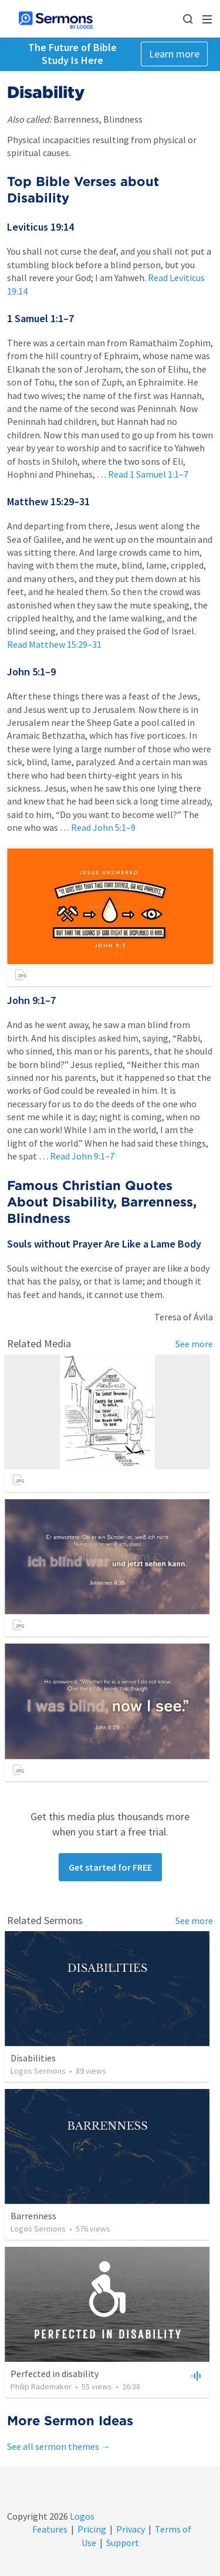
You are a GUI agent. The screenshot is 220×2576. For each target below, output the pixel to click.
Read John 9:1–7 (82, 1156)
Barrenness (33, 2216)
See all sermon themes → (58, 2446)
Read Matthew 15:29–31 (54, 644)
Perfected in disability (55, 2373)
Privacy (130, 2529)
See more (194, 1344)
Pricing (91, 2529)
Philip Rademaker (41, 2386)
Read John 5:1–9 (103, 827)
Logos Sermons (38, 2070)
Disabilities (33, 2058)
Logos (81, 2516)
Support (122, 2542)
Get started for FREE (110, 1867)
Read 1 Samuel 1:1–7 (148, 474)
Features (49, 2529)
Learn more (174, 53)
